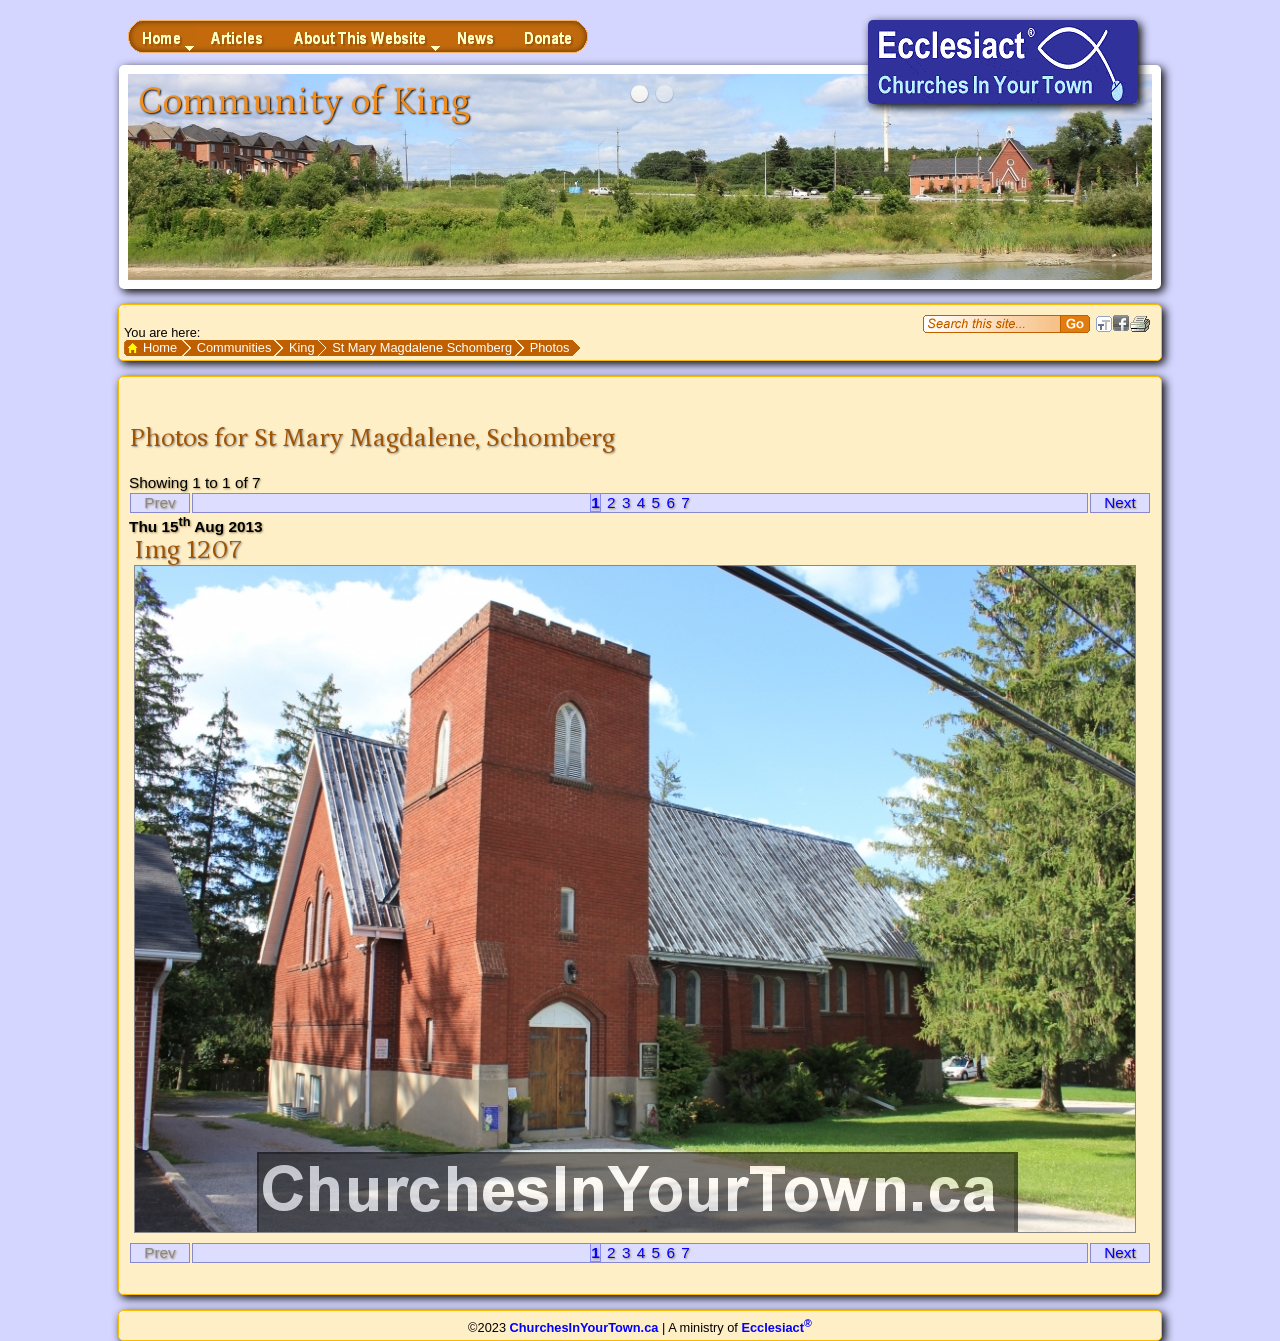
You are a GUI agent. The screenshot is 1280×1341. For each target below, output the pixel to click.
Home (160, 347)
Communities (234, 347)
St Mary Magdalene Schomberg (422, 347)
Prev (160, 502)
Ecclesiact (776, 1327)
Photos (550, 347)
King (302, 347)
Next (1120, 502)
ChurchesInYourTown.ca (584, 1327)
